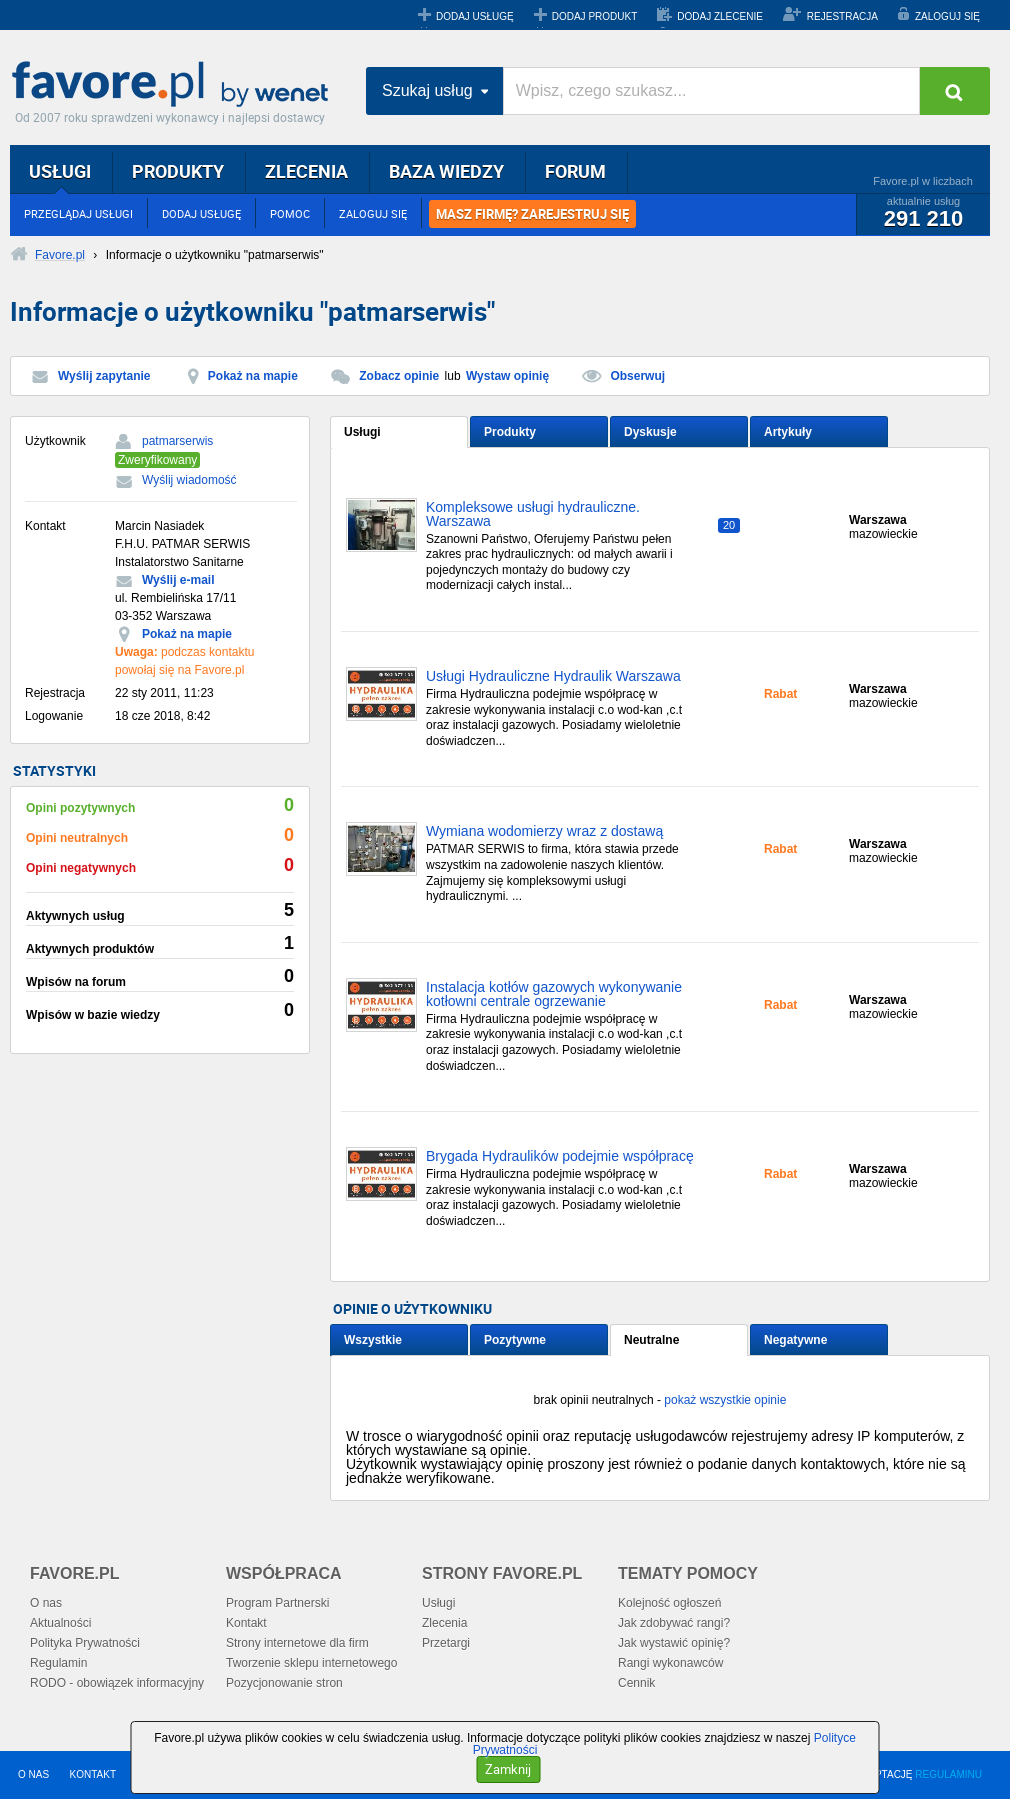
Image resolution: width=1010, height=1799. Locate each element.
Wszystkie (373, 1340)
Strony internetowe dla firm (297, 1643)
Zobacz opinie (399, 376)
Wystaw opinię (507, 376)
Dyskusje (650, 432)
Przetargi (446, 1643)
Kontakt (246, 1623)
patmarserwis (177, 441)
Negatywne (795, 1340)
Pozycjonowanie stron (284, 1683)
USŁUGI (60, 171)
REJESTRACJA (842, 16)
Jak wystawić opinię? (674, 1643)
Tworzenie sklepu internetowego (311, 1663)
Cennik (636, 1683)
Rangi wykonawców (670, 1663)
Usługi (362, 432)
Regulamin (58, 1663)
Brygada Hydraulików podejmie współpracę (560, 1156)
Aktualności (60, 1623)
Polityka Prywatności (85, 1643)
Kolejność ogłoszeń (669, 1603)
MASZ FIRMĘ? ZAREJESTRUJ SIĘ (532, 214)
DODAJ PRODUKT (595, 16)
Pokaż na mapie (253, 376)
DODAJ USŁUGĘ (475, 16)
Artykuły (788, 432)
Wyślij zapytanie (104, 376)
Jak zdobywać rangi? (674, 1623)
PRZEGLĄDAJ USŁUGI (78, 213)
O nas (46, 1603)
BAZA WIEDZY (446, 171)
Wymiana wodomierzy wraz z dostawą (544, 831)
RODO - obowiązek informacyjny (117, 1683)
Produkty (510, 432)
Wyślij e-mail (178, 580)
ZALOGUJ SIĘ (947, 16)
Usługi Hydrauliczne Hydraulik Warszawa (553, 676)
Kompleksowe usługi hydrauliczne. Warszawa (533, 514)
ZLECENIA (306, 171)
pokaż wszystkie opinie (725, 1400)
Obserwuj (637, 376)
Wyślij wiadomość (189, 480)
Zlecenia (444, 1623)
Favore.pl (175, 85)
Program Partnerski (277, 1603)
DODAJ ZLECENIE (720, 16)
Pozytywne (515, 1340)
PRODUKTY (178, 171)
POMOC (290, 213)
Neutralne (651, 1340)
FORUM (575, 171)
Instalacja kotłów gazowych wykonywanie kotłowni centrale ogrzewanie (554, 994)
